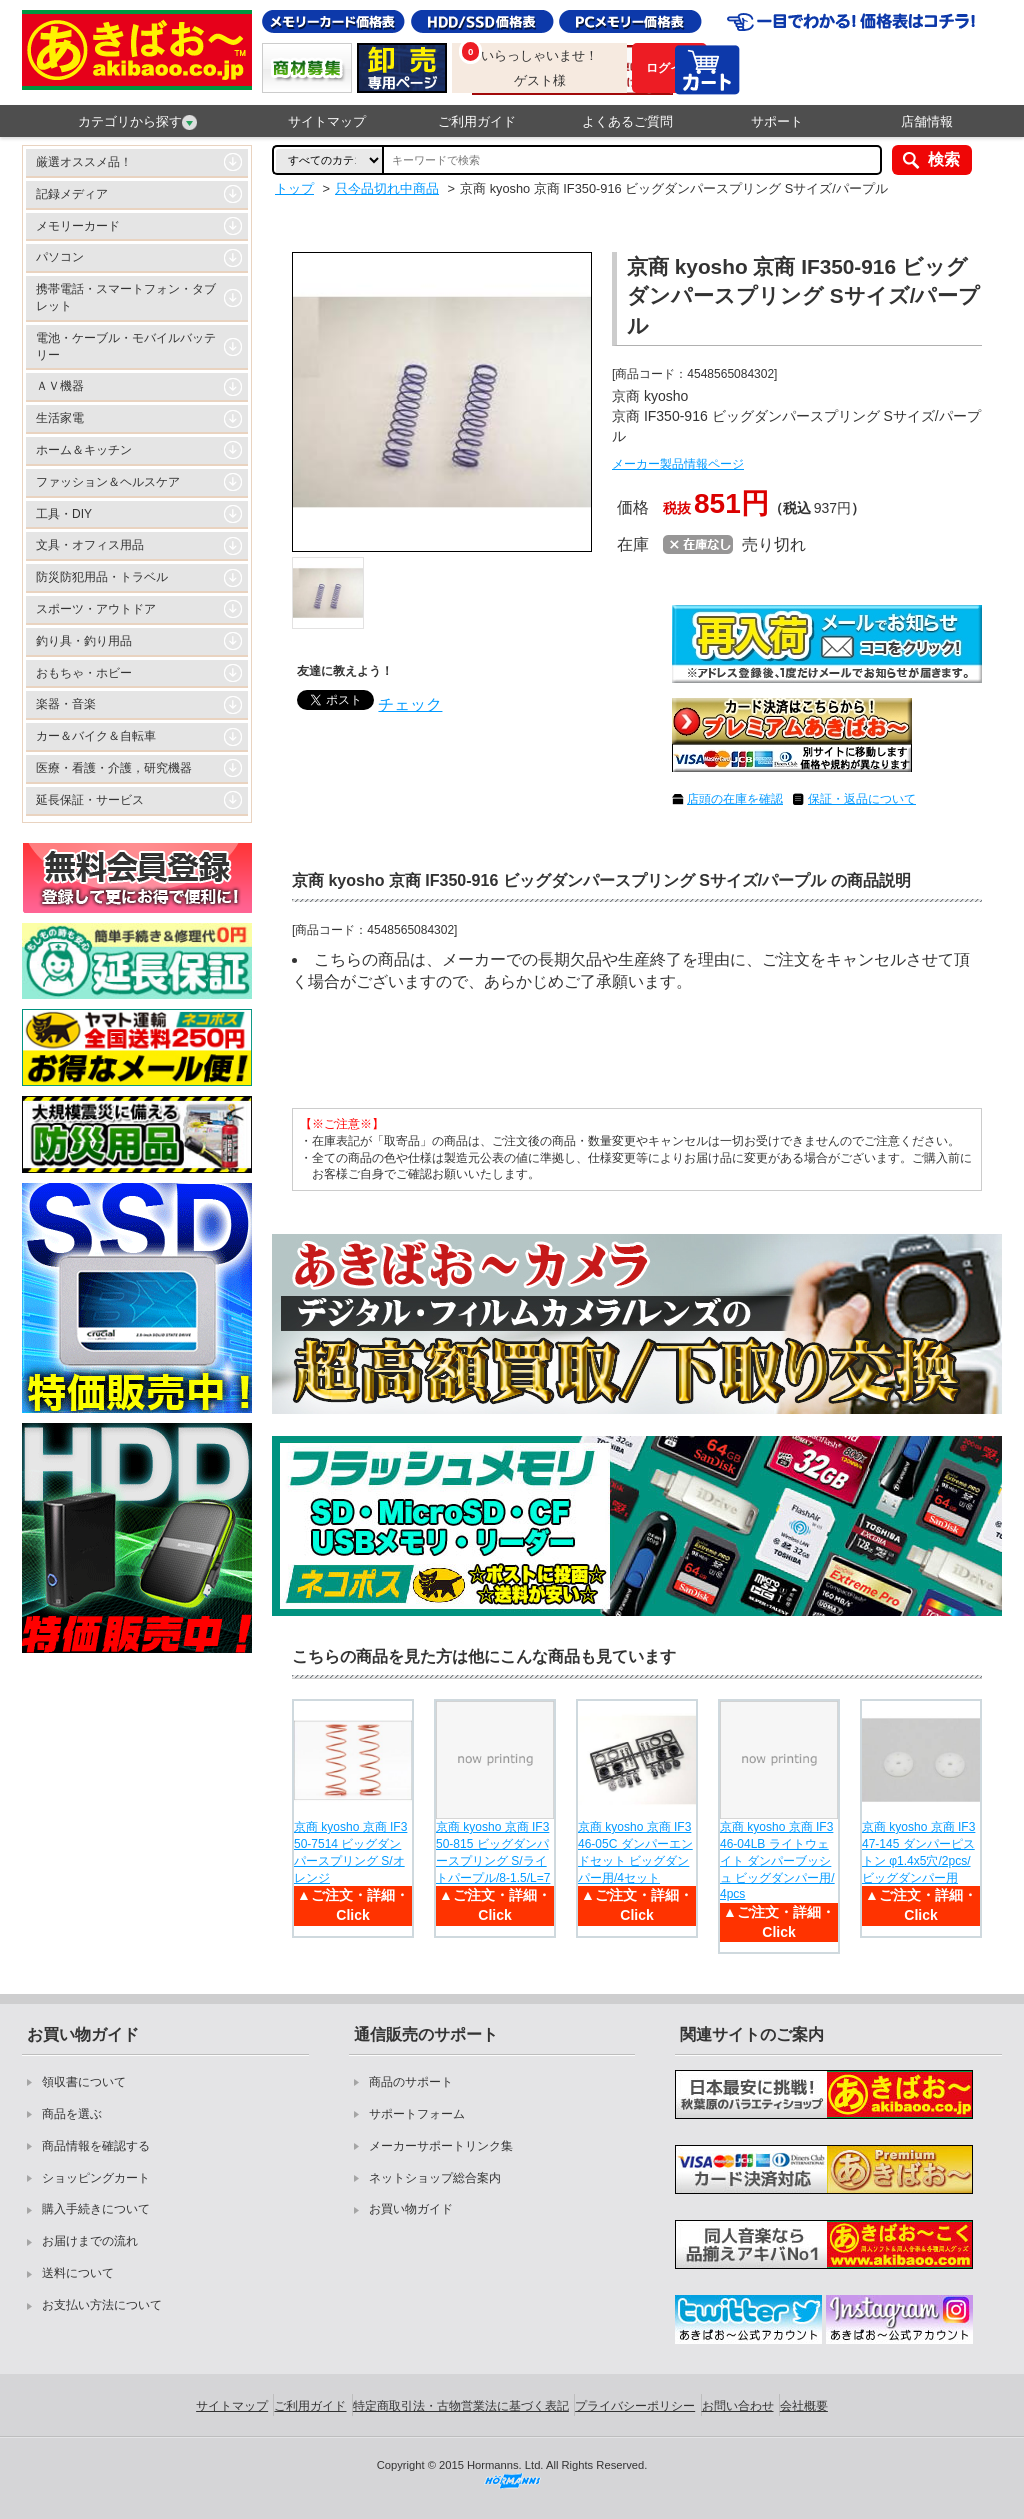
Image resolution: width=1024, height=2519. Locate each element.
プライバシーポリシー (635, 2406)
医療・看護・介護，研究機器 (114, 768)
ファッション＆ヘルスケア (108, 482)
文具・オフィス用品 (90, 545)
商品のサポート (411, 2082)
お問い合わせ (738, 2406)
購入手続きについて (96, 2209)
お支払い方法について (102, 2305)
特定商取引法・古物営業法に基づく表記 (461, 2406)
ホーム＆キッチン (84, 450)
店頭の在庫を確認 (735, 799)
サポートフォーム (417, 2114)
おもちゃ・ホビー (84, 673)
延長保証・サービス (90, 800)
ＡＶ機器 (60, 386)
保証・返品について (862, 799)
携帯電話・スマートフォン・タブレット (126, 297)
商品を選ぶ (72, 2114)
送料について (78, 2273)
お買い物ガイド (411, 2209)
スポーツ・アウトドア (96, 609)
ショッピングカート (96, 2178)
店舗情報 (927, 121)
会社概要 (804, 2406)
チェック (410, 704)
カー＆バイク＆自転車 (96, 736)
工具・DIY (64, 514)
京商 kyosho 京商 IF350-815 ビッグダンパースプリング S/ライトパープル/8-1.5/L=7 (493, 1852)
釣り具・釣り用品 (84, 641)
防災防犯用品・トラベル (102, 577)
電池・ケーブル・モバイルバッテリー (126, 346)
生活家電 (60, 418)
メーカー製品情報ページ (678, 464)
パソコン (60, 257)
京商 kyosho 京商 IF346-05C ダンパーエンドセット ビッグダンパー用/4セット (635, 1852)
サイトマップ (327, 121)
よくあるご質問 (627, 121)
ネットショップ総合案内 (435, 2178)
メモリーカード (78, 226)
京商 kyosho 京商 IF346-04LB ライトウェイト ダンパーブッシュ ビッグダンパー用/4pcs (777, 1860)
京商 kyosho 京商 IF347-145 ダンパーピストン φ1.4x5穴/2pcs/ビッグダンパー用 (918, 1852)
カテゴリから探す (137, 122)
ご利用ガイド (477, 121)
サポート (777, 121)
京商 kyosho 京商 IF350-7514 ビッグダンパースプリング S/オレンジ (350, 1852)
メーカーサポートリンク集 (441, 2146)
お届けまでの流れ (90, 2241)
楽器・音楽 (66, 704)
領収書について (84, 2082)
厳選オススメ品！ (84, 162)
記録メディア (72, 194)
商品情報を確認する (96, 2146)
